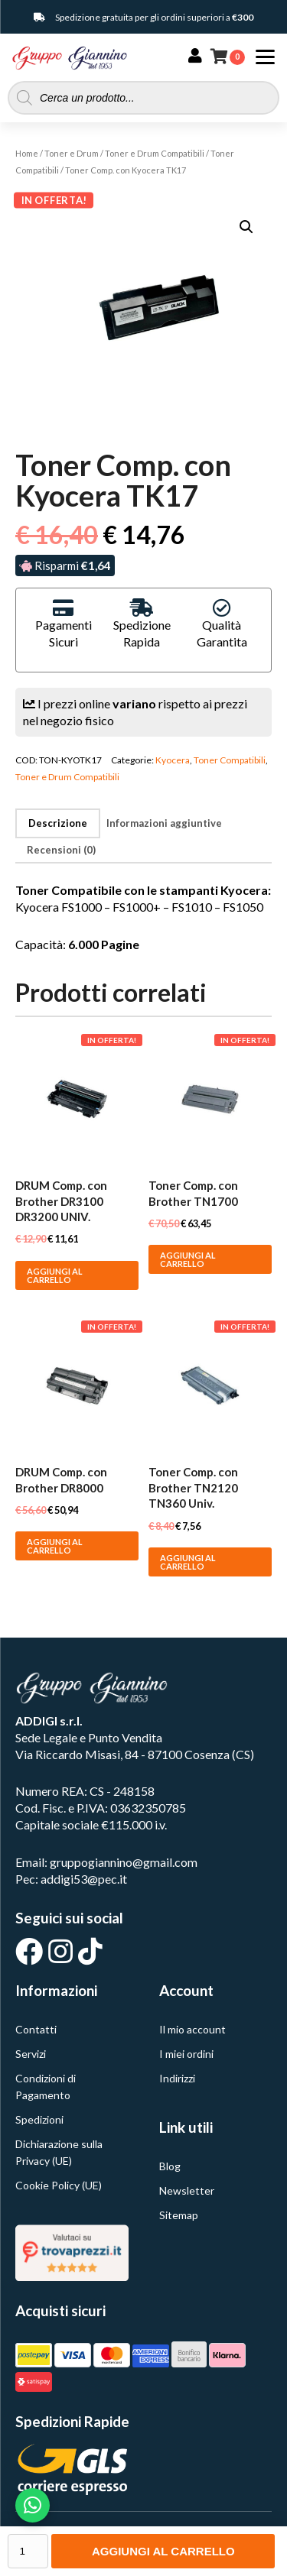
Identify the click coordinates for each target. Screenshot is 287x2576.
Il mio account (192, 2029)
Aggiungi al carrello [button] (55, 1275)
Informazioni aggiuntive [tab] (164, 823)
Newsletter (186, 2190)
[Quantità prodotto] (28, 2551)
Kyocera (172, 760)
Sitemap (178, 2214)
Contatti (36, 2029)
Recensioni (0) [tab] (61, 850)
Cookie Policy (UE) (58, 2185)
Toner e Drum (71, 153)
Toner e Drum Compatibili (154, 153)
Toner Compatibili (230, 760)
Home (26, 153)
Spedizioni (39, 2119)
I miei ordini (186, 2053)
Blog (170, 2166)
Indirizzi (177, 2078)
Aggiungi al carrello (163, 2551)
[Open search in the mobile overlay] (143, 98)
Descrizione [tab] (57, 823)
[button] (246, 227)
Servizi (30, 2053)
